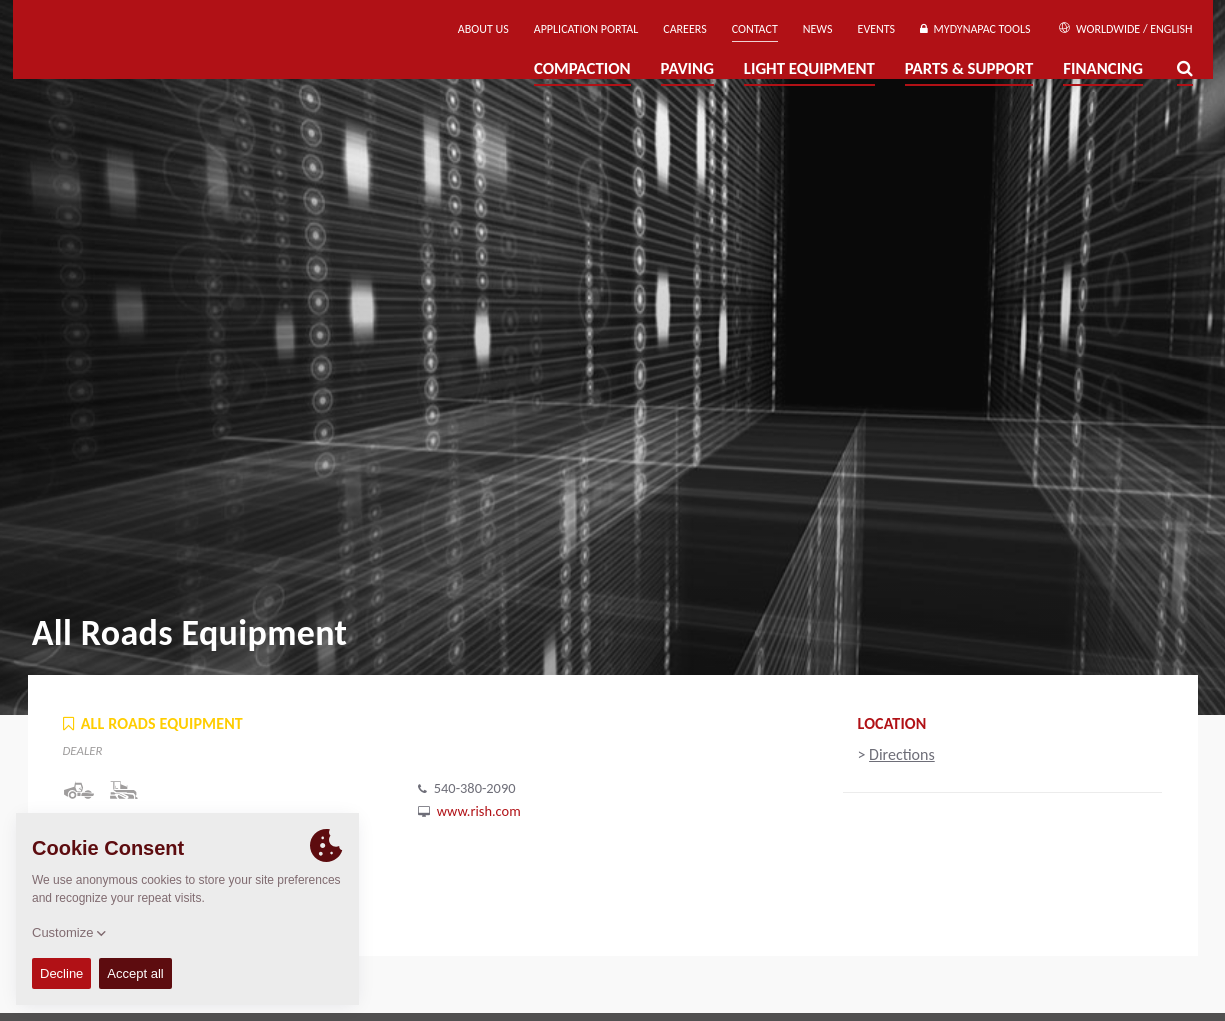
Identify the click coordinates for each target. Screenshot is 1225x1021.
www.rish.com (479, 811)
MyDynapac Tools (975, 29)
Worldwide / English (1125, 29)
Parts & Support (969, 68)
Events (877, 29)
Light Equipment (809, 68)
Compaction (582, 68)
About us (483, 29)
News (818, 29)
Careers (684, 29)
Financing (1103, 68)
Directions (902, 754)
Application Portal (586, 29)
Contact (755, 29)
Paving (687, 68)
